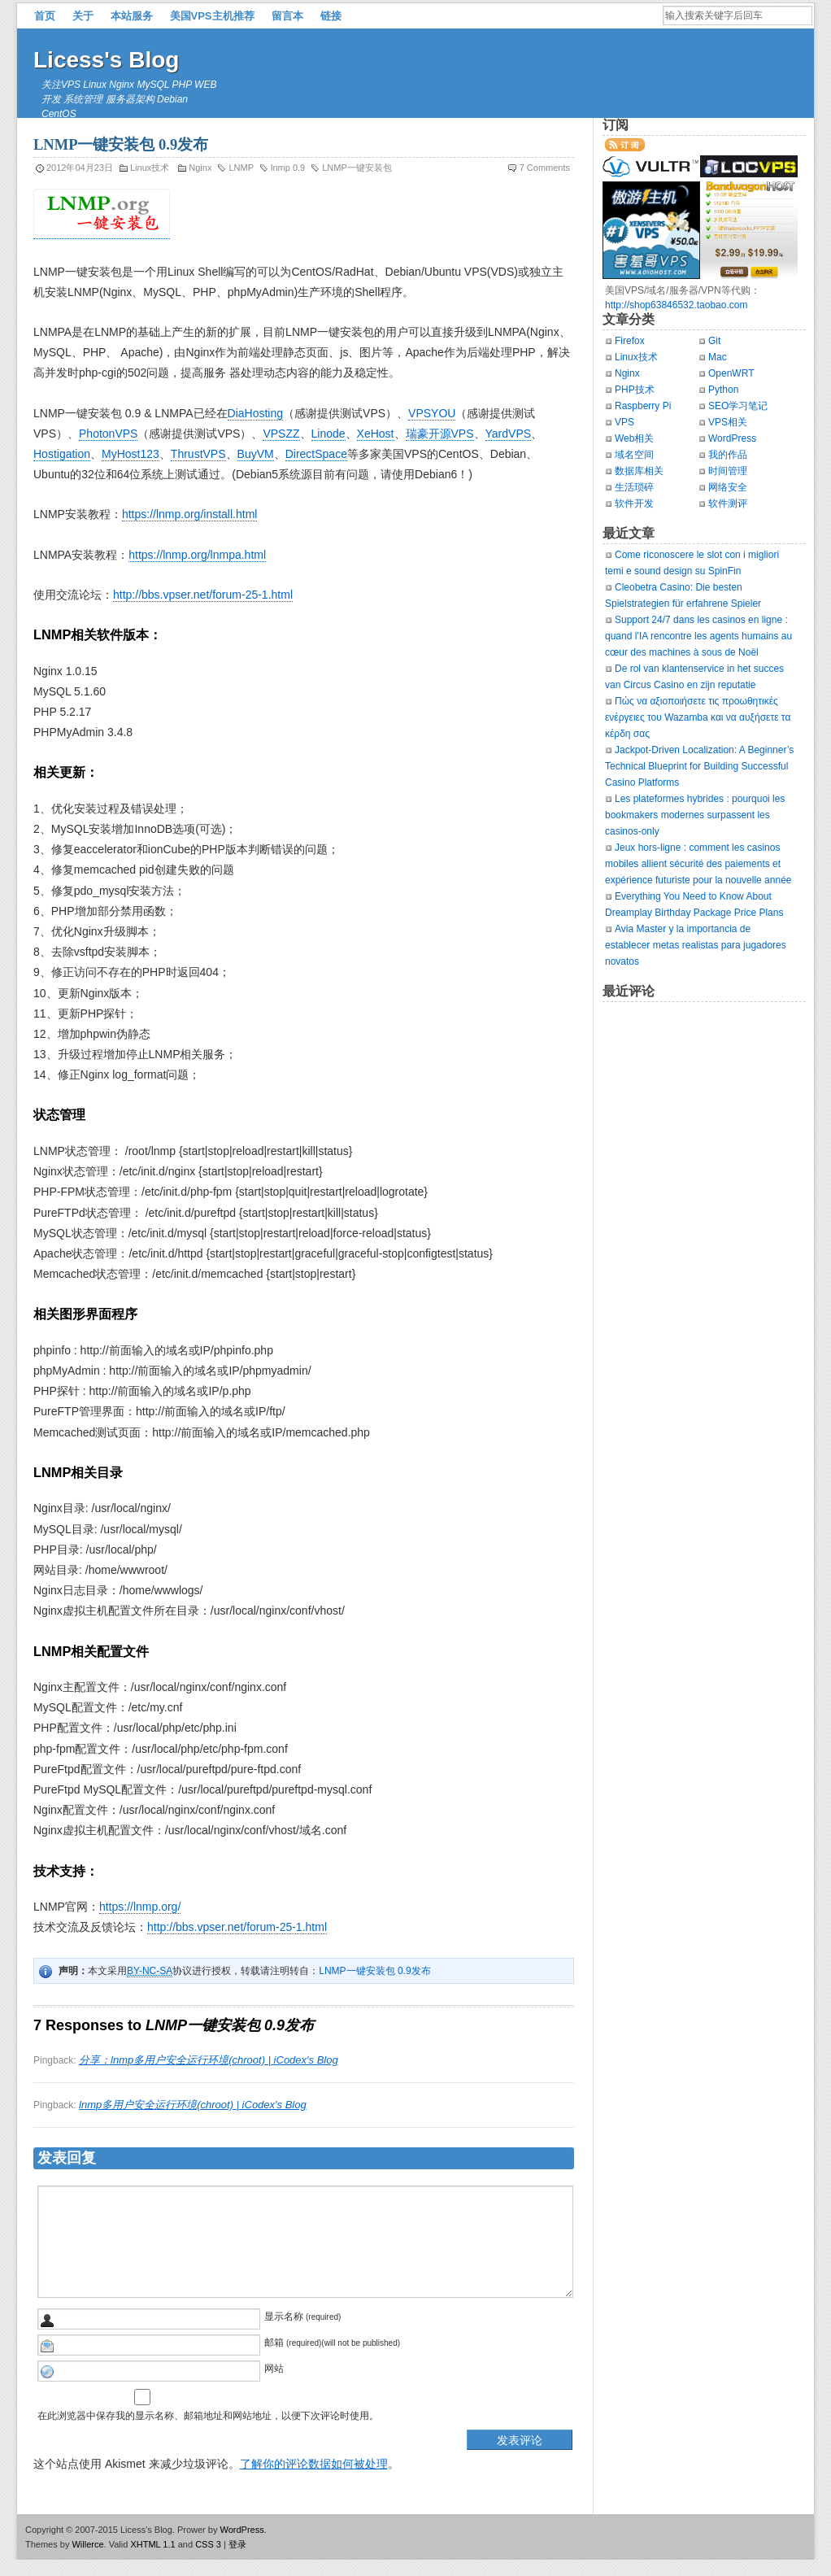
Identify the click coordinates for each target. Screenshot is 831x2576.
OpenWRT (731, 373)
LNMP (241, 167)
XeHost (375, 433)
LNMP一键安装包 (357, 167)
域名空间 (634, 454)
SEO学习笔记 (738, 406)
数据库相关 (639, 471)
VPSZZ (281, 433)
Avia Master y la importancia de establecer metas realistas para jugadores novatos (695, 945)
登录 (237, 2544)
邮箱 (274, 2342)
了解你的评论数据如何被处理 (314, 2463)
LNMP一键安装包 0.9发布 (374, 1971)
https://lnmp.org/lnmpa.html (197, 554)
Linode (328, 433)
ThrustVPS (198, 453)
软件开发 (634, 503)
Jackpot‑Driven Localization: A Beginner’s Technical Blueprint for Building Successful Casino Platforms (699, 766)
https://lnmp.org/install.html (190, 514)
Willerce (87, 2544)
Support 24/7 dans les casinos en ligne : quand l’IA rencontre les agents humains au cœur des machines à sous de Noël (698, 636)
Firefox (630, 341)
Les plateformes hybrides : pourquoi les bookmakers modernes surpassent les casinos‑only (695, 815)
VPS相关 (727, 422)
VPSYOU (431, 413)
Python (723, 389)
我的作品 (727, 454)
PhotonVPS (108, 433)
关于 (83, 16)
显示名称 (283, 2316)
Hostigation (61, 453)
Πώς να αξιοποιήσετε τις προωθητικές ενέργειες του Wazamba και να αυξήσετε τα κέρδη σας (697, 717)
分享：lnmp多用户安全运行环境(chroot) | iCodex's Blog (208, 2060)
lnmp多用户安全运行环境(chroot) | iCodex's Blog (193, 2105)
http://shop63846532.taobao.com (676, 305)
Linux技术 (149, 167)
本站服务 (132, 16)
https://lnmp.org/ (140, 1906)
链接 (331, 16)
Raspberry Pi (643, 406)
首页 (44, 16)
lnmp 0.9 (288, 167)
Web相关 (634, 438)
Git (714, 341)
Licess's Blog (106, 59)
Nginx (200, 167)
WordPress (732, 438)
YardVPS (508, 433)
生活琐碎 (634, 487)
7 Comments (545, 167)
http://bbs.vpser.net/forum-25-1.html (203, 594)
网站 (274, 2368)
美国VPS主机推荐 (212, 16)
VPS (624, 422)
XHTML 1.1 (152, 2544)
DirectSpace (316, 453)
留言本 (287, 16)
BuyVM (255, 453)
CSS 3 (208, 2544)
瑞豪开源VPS (440, 433)
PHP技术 (635, 389)
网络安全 (727, 487)
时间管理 (727, 471)
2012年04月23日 (79, 167)
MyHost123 (130, 453)
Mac (717, 357)
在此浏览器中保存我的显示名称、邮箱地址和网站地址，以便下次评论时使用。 (208, 2415)
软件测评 (727, 503)
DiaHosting (255, 413)
